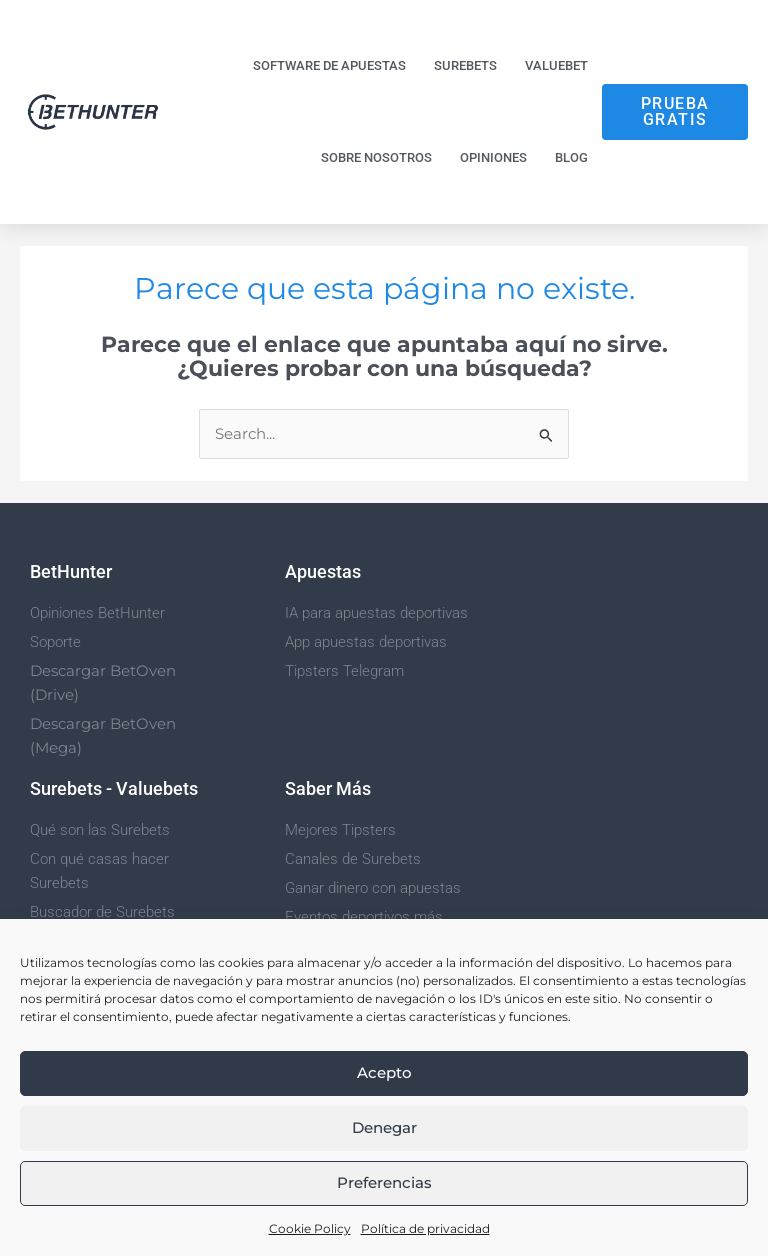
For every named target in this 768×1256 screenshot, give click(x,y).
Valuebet (556, 65)
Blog (571, 157)
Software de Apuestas (329, 65)
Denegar (384, 1127)
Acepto (384, 1072)
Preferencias (384, 1182)
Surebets (465, 65)
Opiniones (493, 157)
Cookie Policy (310, 1228)
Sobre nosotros (376, 157)
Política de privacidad (425, 1228)
